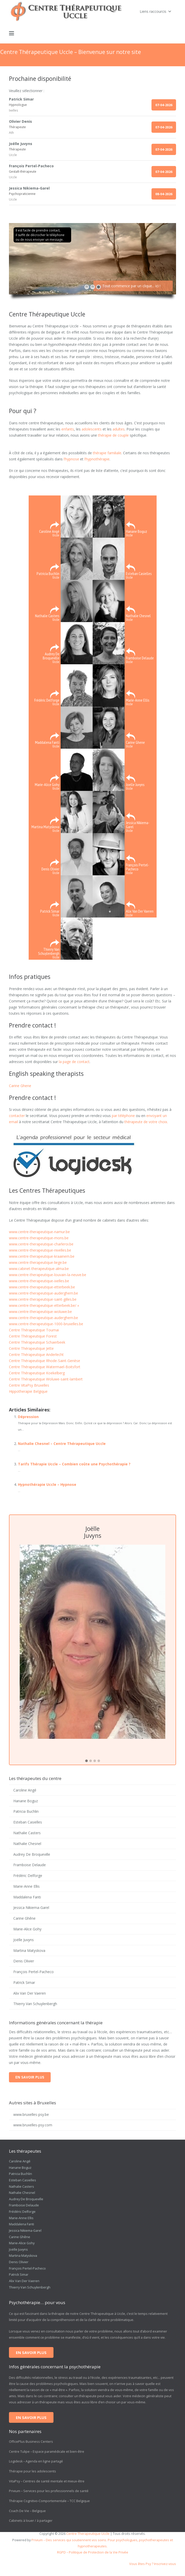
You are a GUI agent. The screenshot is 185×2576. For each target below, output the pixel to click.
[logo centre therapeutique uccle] (66, 11)
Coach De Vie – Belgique (27, 2511)
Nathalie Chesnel (27, 1843)
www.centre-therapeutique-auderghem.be (43, 1293)
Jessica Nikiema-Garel (31, 1907)
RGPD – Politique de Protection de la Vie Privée (92, 2552)
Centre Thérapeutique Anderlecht (36, 1354)
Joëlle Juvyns (23, 1939)
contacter (17, 1115)
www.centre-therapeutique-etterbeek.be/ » (44, 1305)
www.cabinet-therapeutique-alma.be (39, 1268)
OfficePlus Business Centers (31, 2441)
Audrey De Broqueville (31, 1854)
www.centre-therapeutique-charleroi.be (41, 1244)
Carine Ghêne (24, 1918)
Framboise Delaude (29, 1864)
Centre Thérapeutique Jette (31, 1348)
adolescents (92, 429)
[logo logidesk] (92, 1156)
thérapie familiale (107, 452)
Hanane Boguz (25, 1800)
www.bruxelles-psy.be (31, 2114)
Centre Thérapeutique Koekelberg (37, 1372)
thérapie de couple (113, 435)
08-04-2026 (163, 194)
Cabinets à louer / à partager (30, 2520)
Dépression (28, 1416)
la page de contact (74, 1061)
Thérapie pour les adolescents (32, 2471)
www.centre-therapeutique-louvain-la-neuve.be (47, 1274)
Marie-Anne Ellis (26, 1886)
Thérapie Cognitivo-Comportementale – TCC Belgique (49, 2501)
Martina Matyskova (29, 1950)
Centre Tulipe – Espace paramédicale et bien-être (46, 2451)
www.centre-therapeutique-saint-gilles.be (43, 1299)
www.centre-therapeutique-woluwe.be (40, 1311)
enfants (67, 429)
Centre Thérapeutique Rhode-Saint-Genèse (44, 1360)
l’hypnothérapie (97, 459)
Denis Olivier (23, 1961)
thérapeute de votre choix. (146, 1121)
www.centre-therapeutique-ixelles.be (39, 1280)
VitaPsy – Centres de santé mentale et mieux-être (46, 2481)
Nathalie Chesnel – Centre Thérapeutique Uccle (62, 1443)
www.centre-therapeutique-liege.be (38, 1262)
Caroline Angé (24, 1790)
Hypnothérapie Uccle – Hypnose (47, 1484)
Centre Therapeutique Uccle (88, 2533)
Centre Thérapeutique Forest (33, 1336)
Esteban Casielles (27, 1822)
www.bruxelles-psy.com (32, 2124)
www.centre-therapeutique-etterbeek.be (42, 1287)
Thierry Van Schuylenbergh (35, 2003)
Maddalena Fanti (27, 1897)
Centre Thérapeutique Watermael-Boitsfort (44, 1366)
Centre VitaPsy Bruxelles (29, 1385)
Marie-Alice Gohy (27, 1929)
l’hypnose (72, 459)
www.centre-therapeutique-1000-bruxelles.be (46, 1323)
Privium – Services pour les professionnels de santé (49, 2491)
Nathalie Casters (27, 1832)
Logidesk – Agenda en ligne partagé (36, 2461)
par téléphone (123, 1115)
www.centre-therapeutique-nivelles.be (40, 1250)
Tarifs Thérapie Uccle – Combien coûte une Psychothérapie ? (74, 1464)
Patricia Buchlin (26, 1811)
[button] (155, 11)
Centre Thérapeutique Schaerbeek (37, 1342)
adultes (119, 429)
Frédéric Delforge (27, 1875)
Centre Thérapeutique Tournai (34, 1330)
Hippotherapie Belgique (28, 1391)
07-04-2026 (163, 105)
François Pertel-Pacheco (33, 1971)
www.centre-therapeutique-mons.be (39, 1237)
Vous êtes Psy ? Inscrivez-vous (152, 2564)
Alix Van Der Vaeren (29, 1993)
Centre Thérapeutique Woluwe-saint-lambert (46, 1379)
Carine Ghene (20, 1085)
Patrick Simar (24, 1982)
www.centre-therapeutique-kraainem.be (41, 1256)
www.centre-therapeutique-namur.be (40, 1231)
